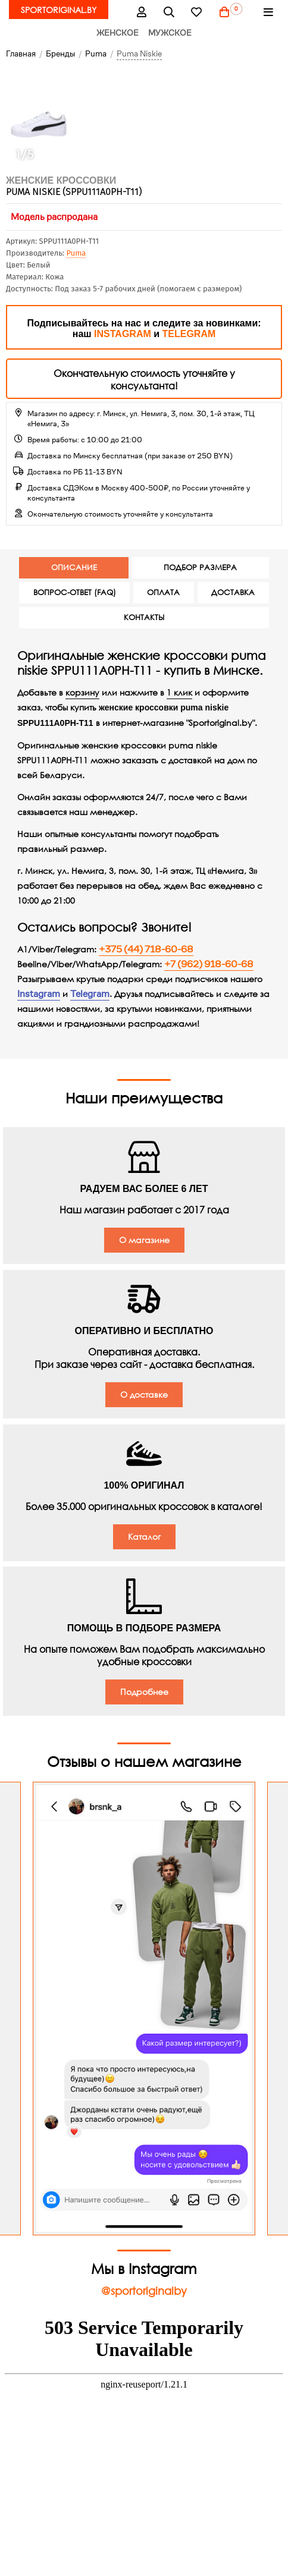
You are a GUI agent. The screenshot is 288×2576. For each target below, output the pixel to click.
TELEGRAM (189, 334)
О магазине (144, 1239)
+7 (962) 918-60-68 (208, 964)
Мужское (170, 33)
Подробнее (144, 1691)
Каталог (144, 1536)
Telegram (89, 994)
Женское (117, 33)
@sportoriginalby (144, 2290)
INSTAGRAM (122, 334)
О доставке (144, 1394)
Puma (76, 253)
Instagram (38, 994)
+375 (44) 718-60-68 (146, 949)
